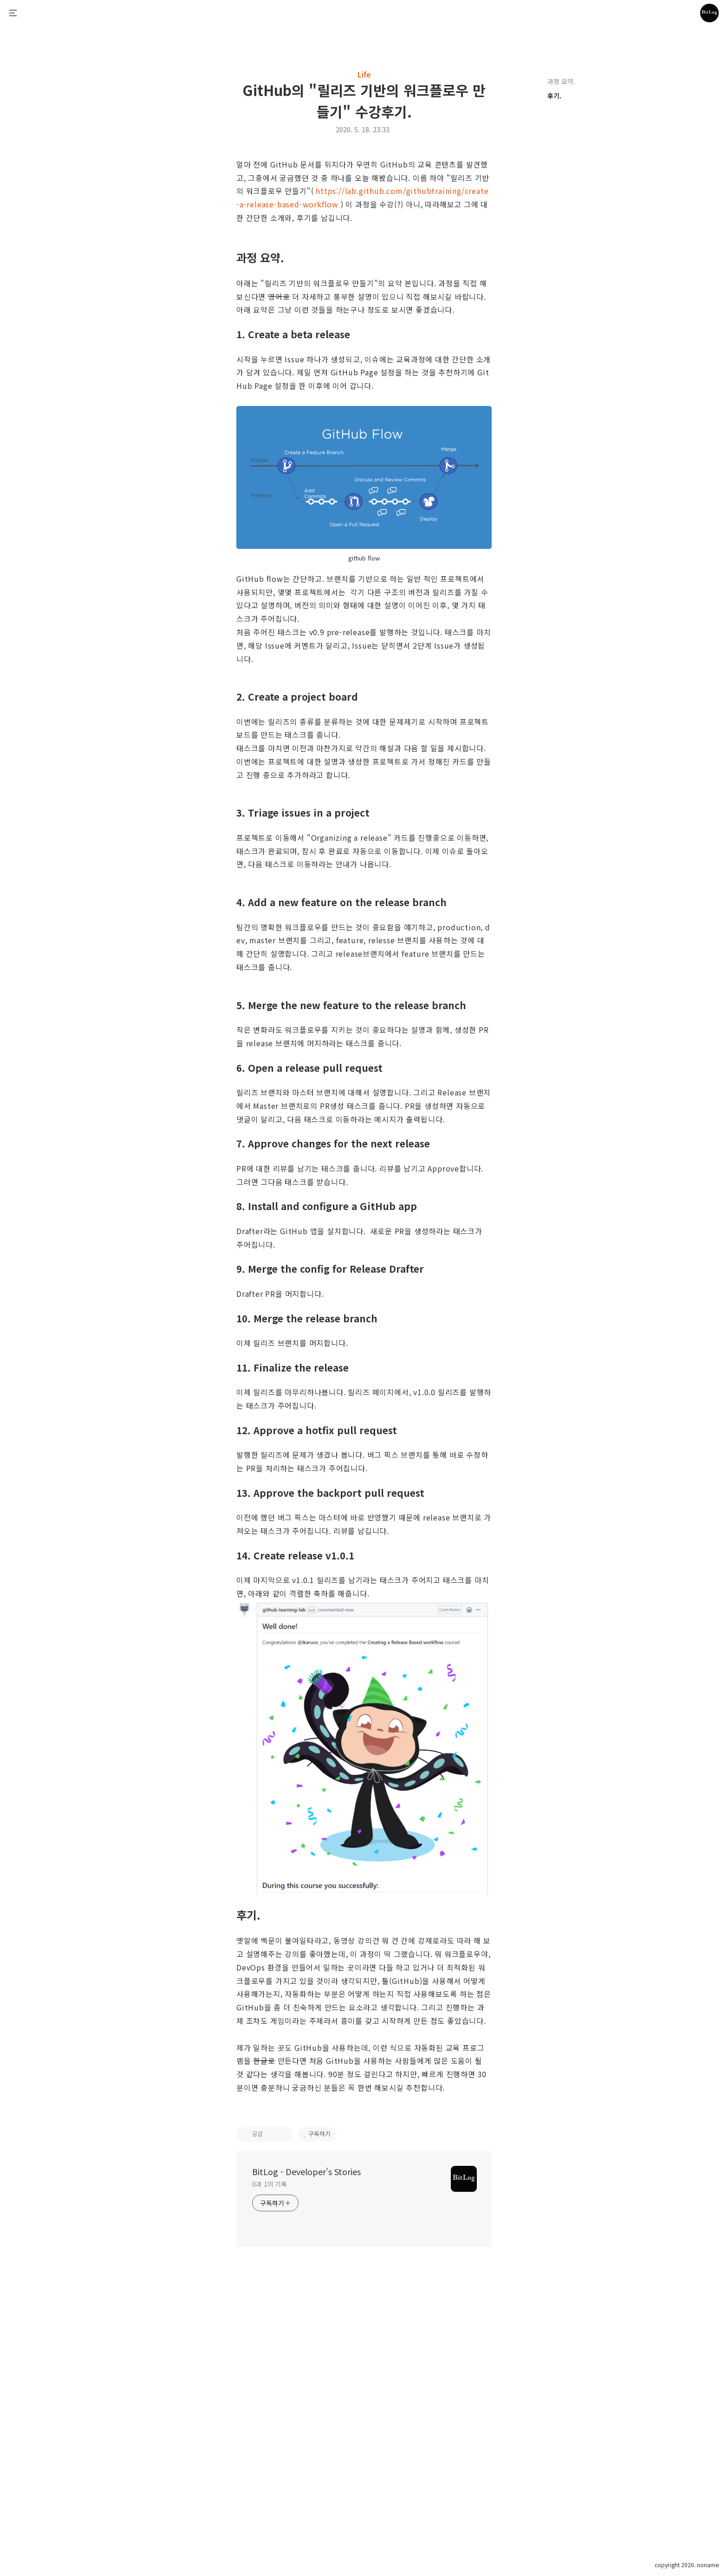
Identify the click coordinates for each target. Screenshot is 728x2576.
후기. (555, 95)
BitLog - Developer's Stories (306, 2454)
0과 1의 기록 (269, 2467)
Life (364, 74)
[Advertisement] (364, 223)
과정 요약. (562, 81)
